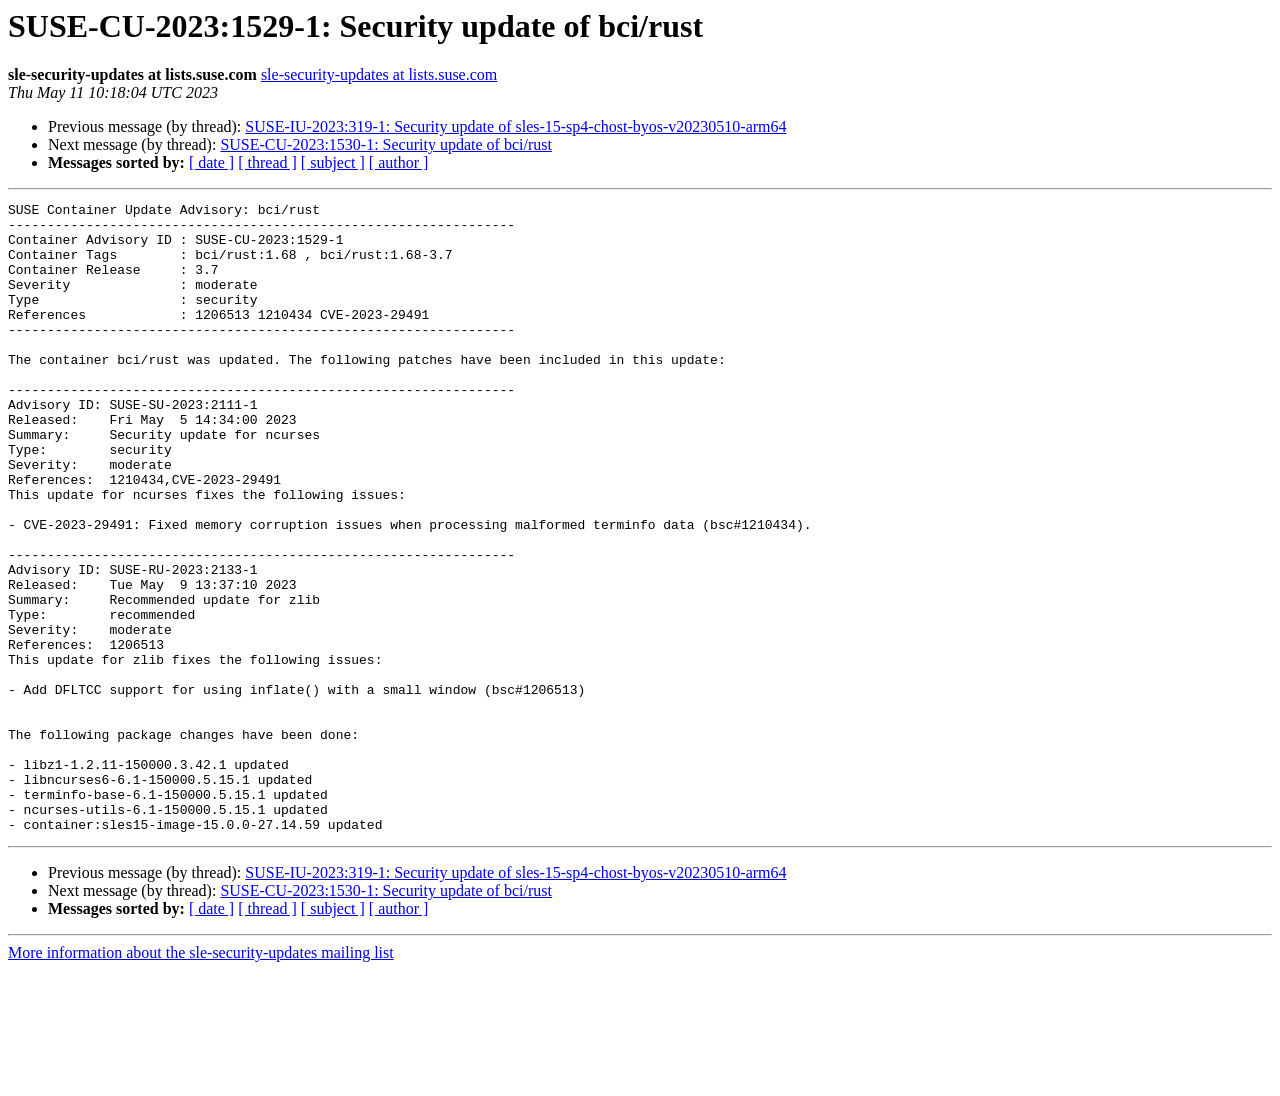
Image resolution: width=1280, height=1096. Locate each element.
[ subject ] (333, 162)
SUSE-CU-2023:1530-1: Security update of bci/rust (386, 144)
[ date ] (211, 162)
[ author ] (399, 162)
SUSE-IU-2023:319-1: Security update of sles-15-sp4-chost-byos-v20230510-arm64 (515, 126)
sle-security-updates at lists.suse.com (379, 74)
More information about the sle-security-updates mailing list (201, 1078)
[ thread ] (267, 162)
